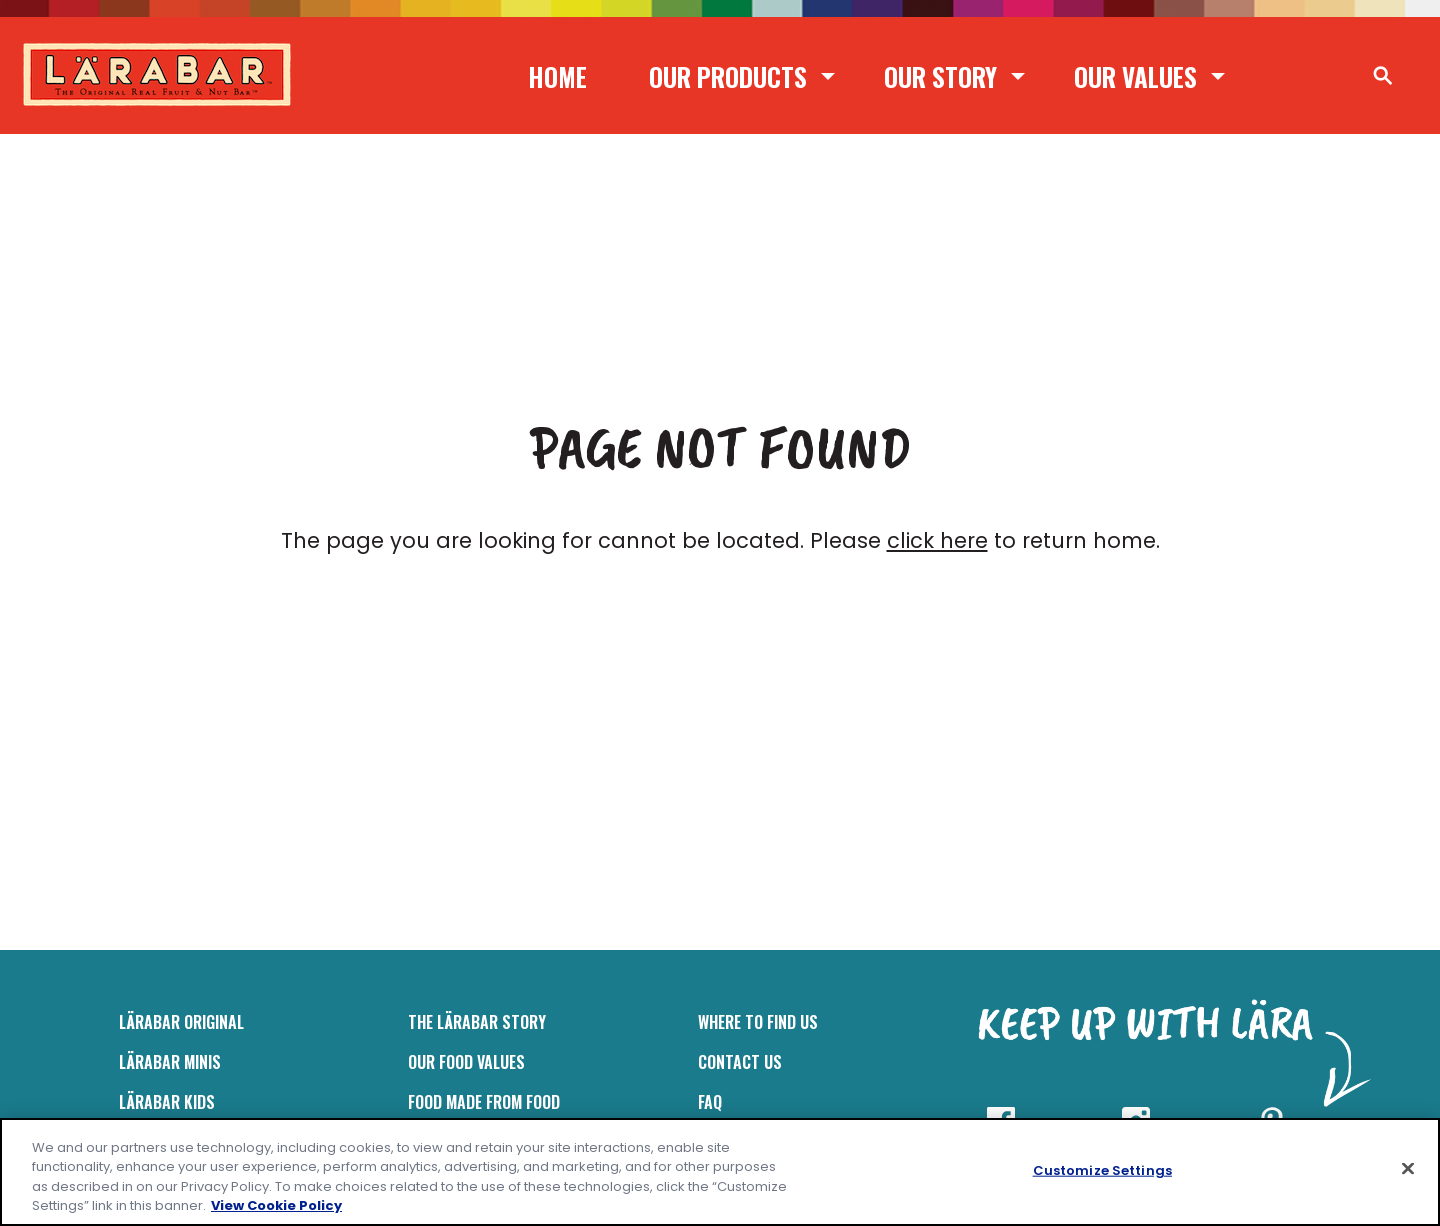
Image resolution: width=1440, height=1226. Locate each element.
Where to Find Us (758, 1022)
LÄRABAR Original (181, 1022)
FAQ (710, 1102)
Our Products (728, 76)
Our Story (940, 76)
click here (937, 540)
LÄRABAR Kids (167, 1102)
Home (557, 76)
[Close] (1408, 1168)
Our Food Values (466, 1062)
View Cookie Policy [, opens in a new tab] (276, 1205)
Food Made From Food (484, 1102)
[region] (720, 1172)
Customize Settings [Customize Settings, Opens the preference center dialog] (1102, 1170)
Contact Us (740, 1062)
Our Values (1135, 76)
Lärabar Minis (170, 1062)
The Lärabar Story (477, 1022)
